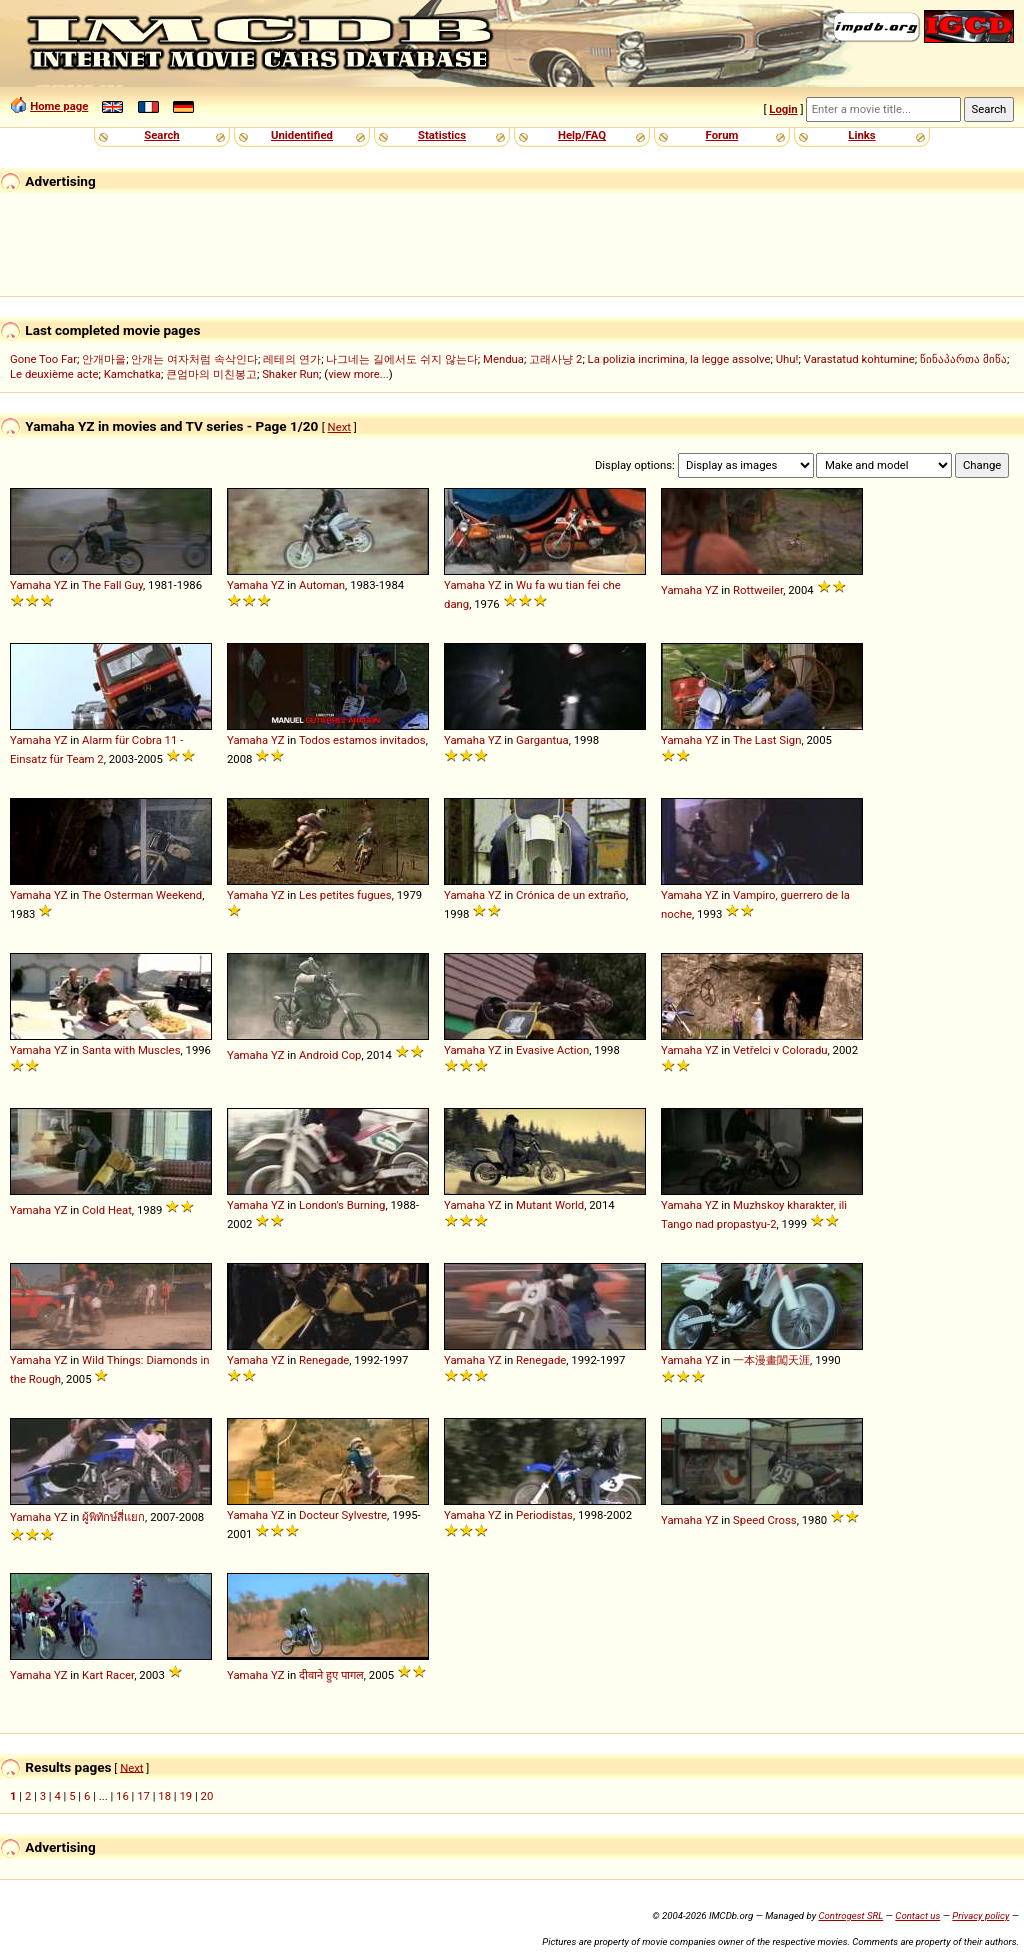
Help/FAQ (582, 135)
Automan (322, 585)
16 (122, 1796)
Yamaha (30, 585)
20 (207, 1796)
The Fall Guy (112, 585)
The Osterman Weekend (142, 895)
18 (164, 1796)
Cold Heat (107, 1210)
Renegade (324, 1360)
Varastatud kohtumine (859, 359)
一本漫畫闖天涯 (771, 1360)
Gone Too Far (43, 359)
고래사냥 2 (555, 359)
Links (861, 135)
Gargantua (542, 740)
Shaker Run (290, 374)
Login (783, 109)
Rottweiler (758, 590)
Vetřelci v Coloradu (780, 1050)
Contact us (917, 1915)
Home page (59, 106)
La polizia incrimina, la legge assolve (679, 359)
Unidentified (302, 135)
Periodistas (544, 1515)
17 (143, 1796)
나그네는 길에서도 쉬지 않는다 (401, 359)
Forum (722, 135)
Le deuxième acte (54, 374)
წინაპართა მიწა (963, 359)
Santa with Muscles (131, 1050)
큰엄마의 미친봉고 (211, 374)
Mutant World (550, 1205)
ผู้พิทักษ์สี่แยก (113, 1517)
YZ (61, 585)
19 (185, 1796)
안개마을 (104, 359)
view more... (358, 374)
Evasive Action (552, 1050)
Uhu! (787, 359)
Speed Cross (765, 1520)
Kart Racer (108, 1675)
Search (161, 135)
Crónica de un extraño (571, 895)
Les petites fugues (345, 895)
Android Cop (330, 1055)
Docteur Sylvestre (343, 1515)
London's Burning (342, 1205)
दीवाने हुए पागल (331, 1675)
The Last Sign (767, 740)
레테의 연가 (292, 359)
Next (339, 427)
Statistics (442, 135)
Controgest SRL (850, 1915)
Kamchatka (132, 374)
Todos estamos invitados (362, 740)
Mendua (503, 359)
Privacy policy (980, 1915)
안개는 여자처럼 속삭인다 (194, 359)
